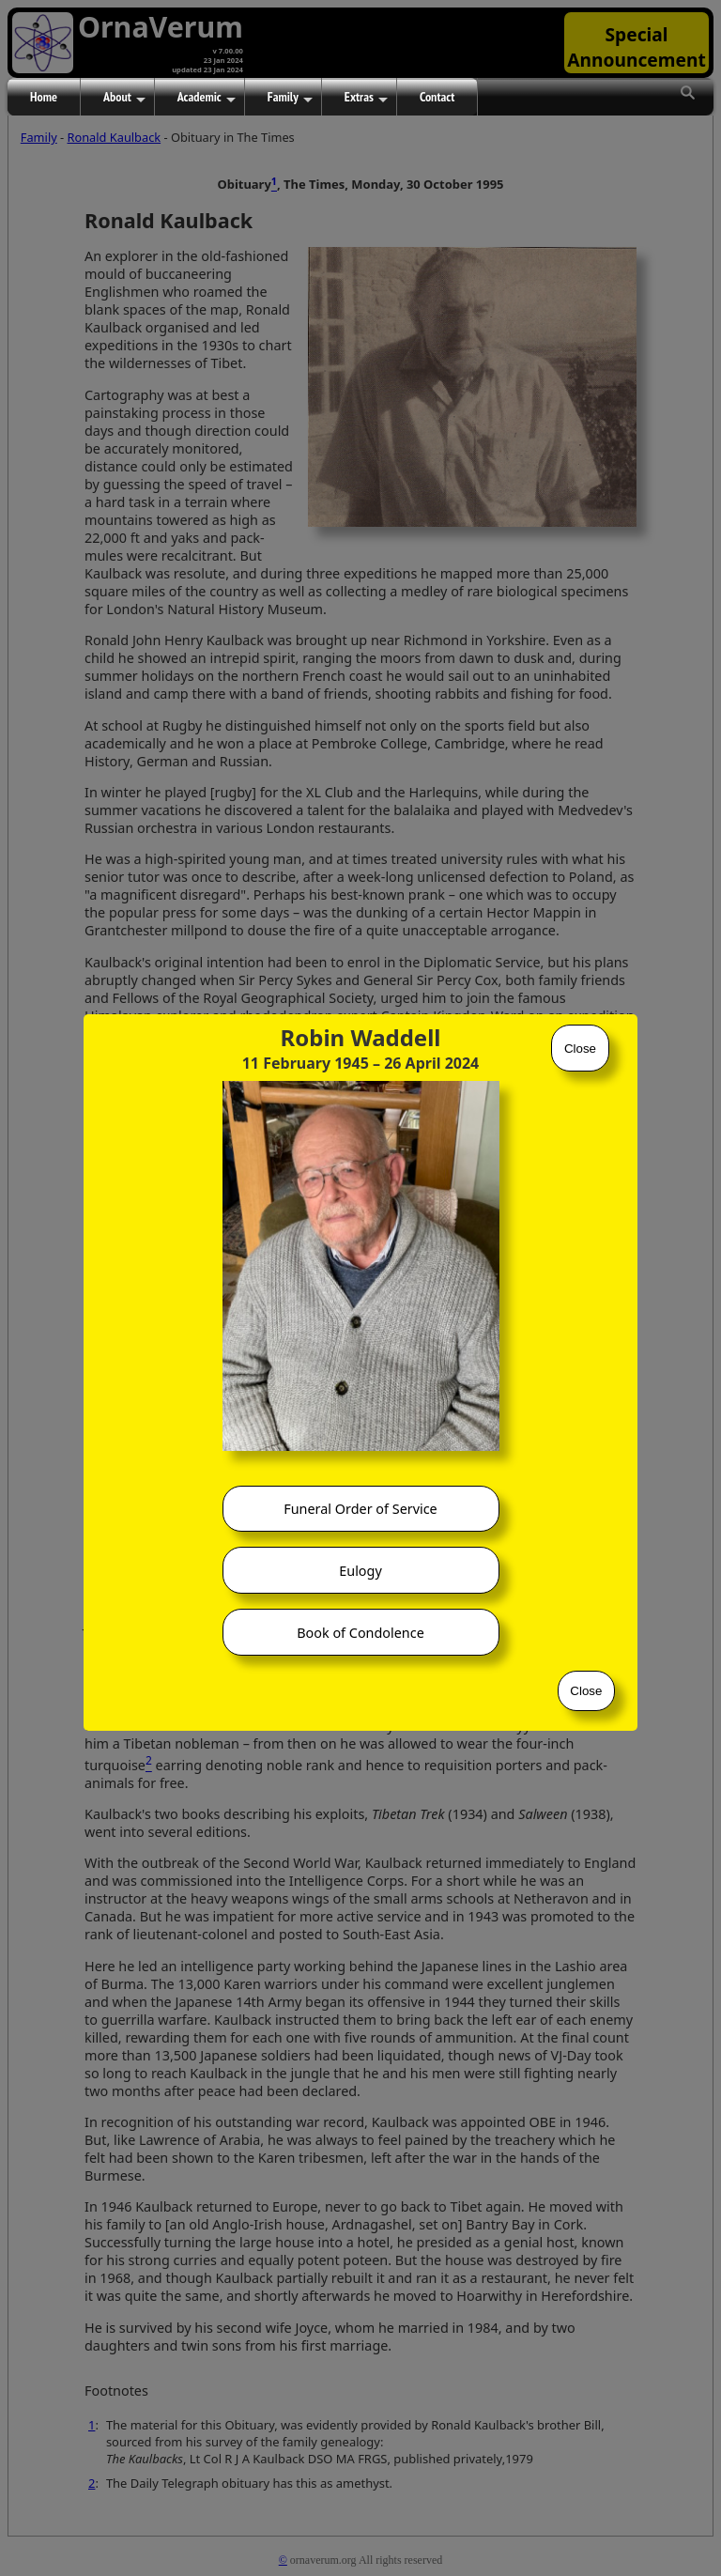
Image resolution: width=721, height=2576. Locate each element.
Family (290, 97)
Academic (206, 97)
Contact (437, 96)
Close (580, 1048)
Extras (366, 97)
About (124, 97)
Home (43, 96)
